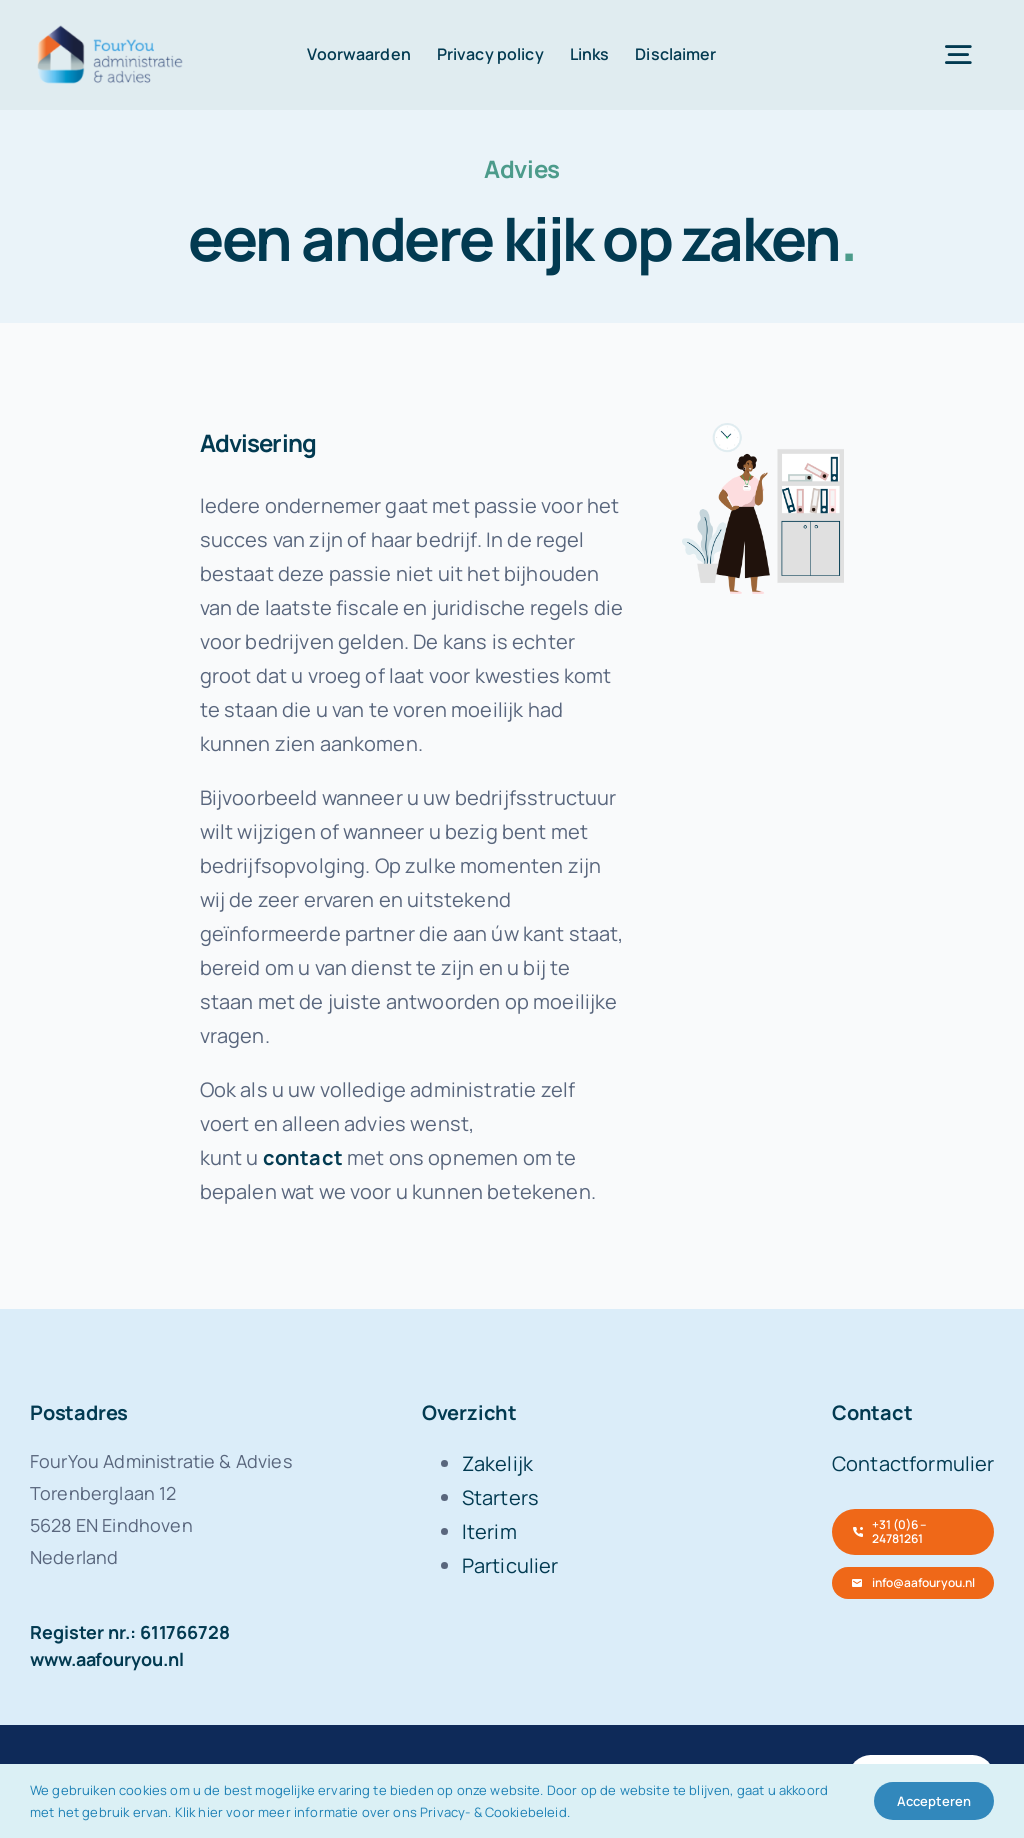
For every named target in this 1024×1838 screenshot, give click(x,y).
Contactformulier (913, 1463)
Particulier (510, 1565)
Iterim (489, 1531)
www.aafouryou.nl (107, 1659)
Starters (500, 1497)
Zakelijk (497, 1463)
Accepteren (934, 1801)
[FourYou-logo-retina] (111, 29)
